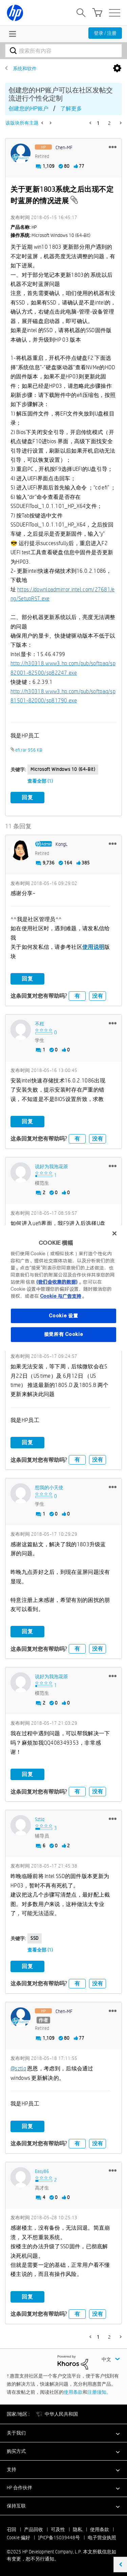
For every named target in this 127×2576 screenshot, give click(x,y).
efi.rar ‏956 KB (28, 750)
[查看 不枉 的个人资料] (39, 1024)
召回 (11, 2529)
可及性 (58, 2529)
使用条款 (73, 2392)
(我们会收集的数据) (56, 1282)
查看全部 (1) (40, 781)
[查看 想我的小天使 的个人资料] (49, 1487)
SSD (34, 1938)
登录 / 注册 (105, 33)
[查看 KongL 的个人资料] (62, 844)
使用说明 (93, 946)
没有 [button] (97, 995)
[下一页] (120, 122)
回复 (27, 797)
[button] (113, 146)
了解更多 (71, 108)
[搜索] (63, 50)
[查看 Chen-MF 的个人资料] (64, 147)
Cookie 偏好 (18, 2537)
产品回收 (33, 2529)
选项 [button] (117, 68)
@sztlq (18, 2068)
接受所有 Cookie (63, 1334)
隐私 (77, 2529)
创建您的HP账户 (28, 108)
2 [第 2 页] (109, 123)
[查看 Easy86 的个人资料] (42, 2171)
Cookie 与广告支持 (60, 1296)
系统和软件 (25, 68)
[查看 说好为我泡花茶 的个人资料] (51, 1166)
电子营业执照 (102, 2537)
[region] (63, 1288)
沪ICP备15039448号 (59, 2537)
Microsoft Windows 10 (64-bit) (62, 769)
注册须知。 (99, 2392)
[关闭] (114, 1233)
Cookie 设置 (63, 1316)
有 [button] (77, 995)
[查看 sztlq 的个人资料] (39, 1819)
